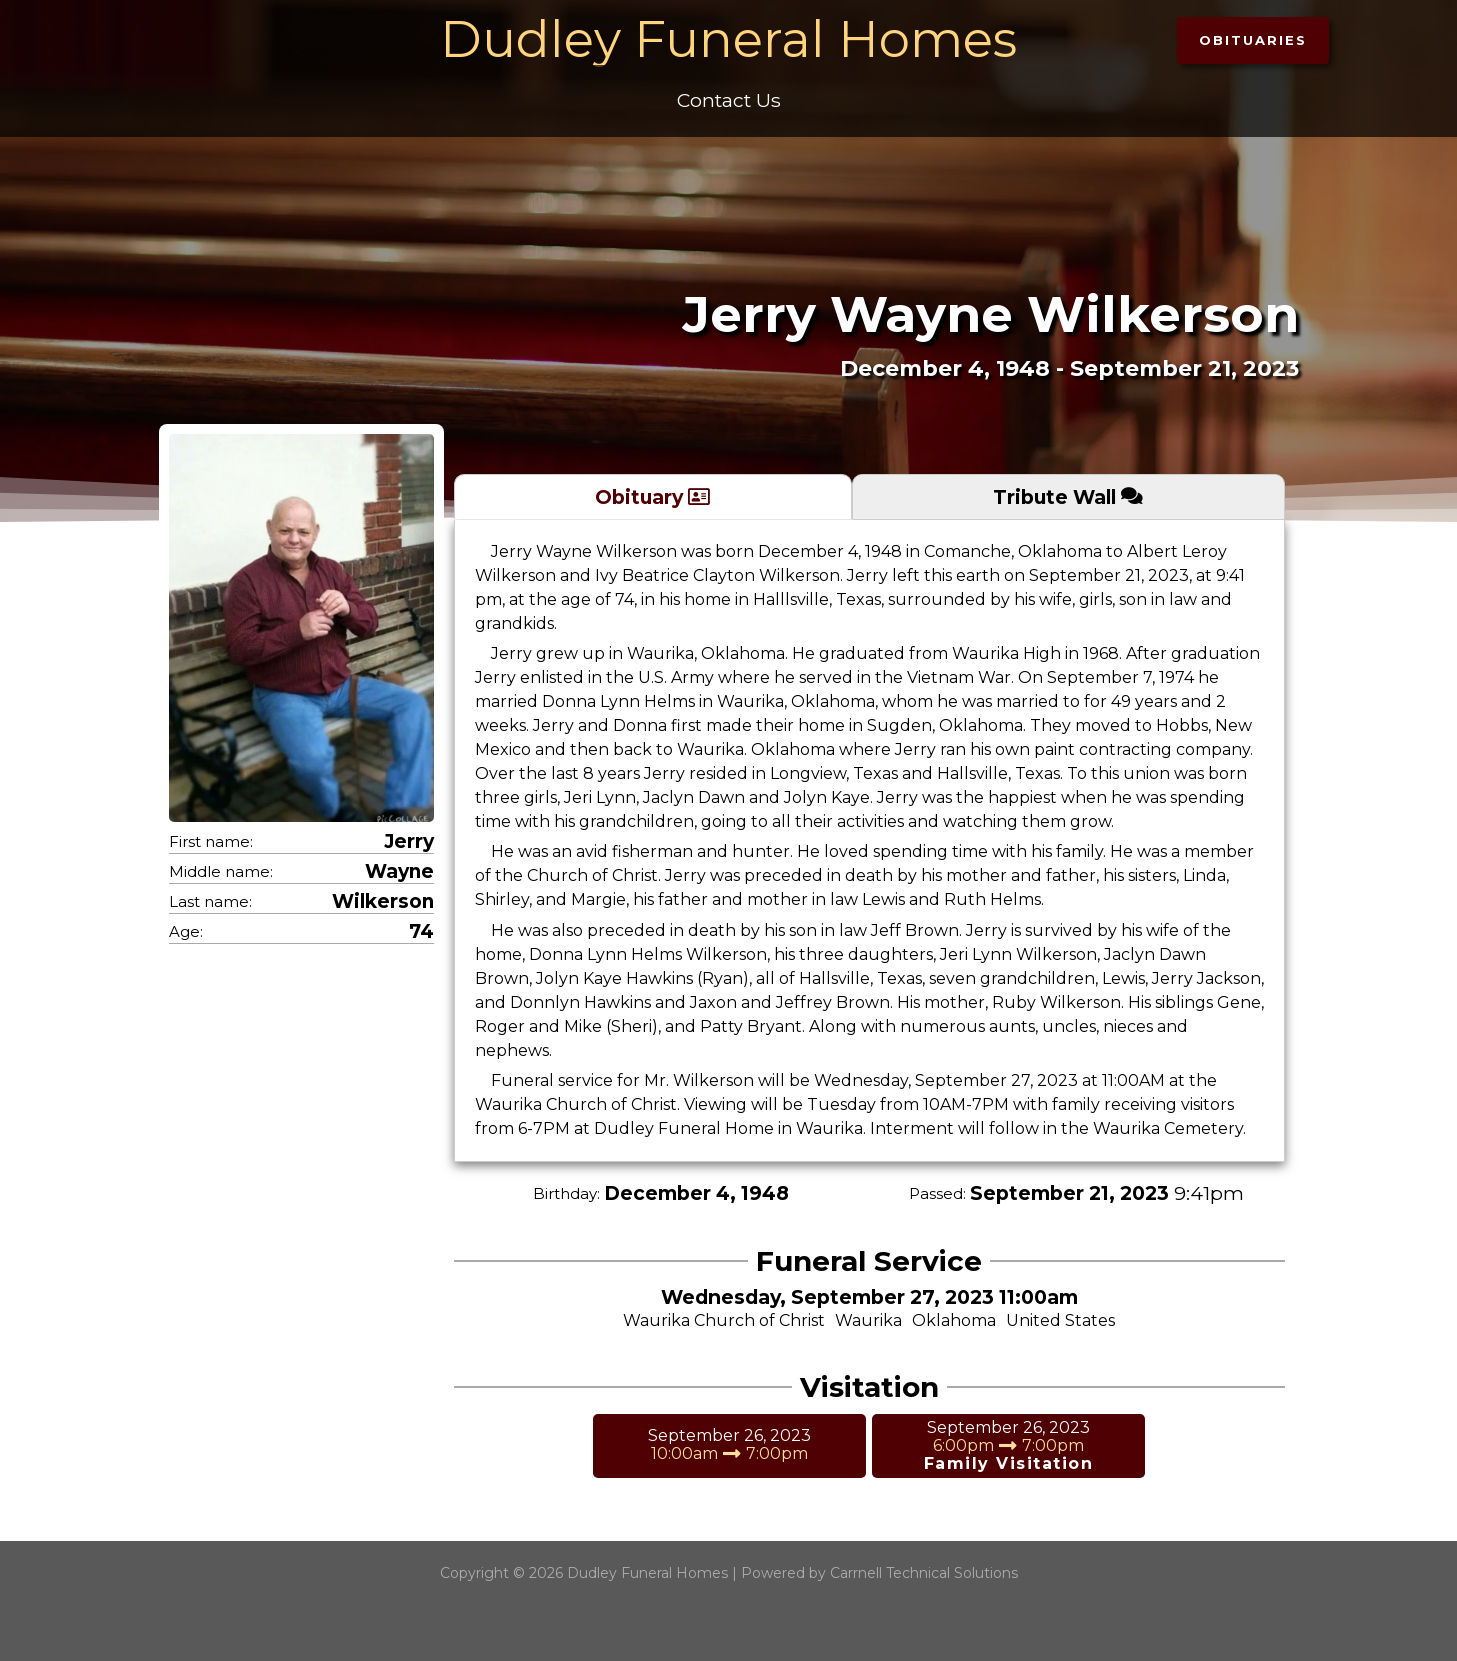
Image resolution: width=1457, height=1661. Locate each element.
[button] (1253, 40)
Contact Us (729, 100)
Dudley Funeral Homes (728, 39)
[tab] (653, 496)
